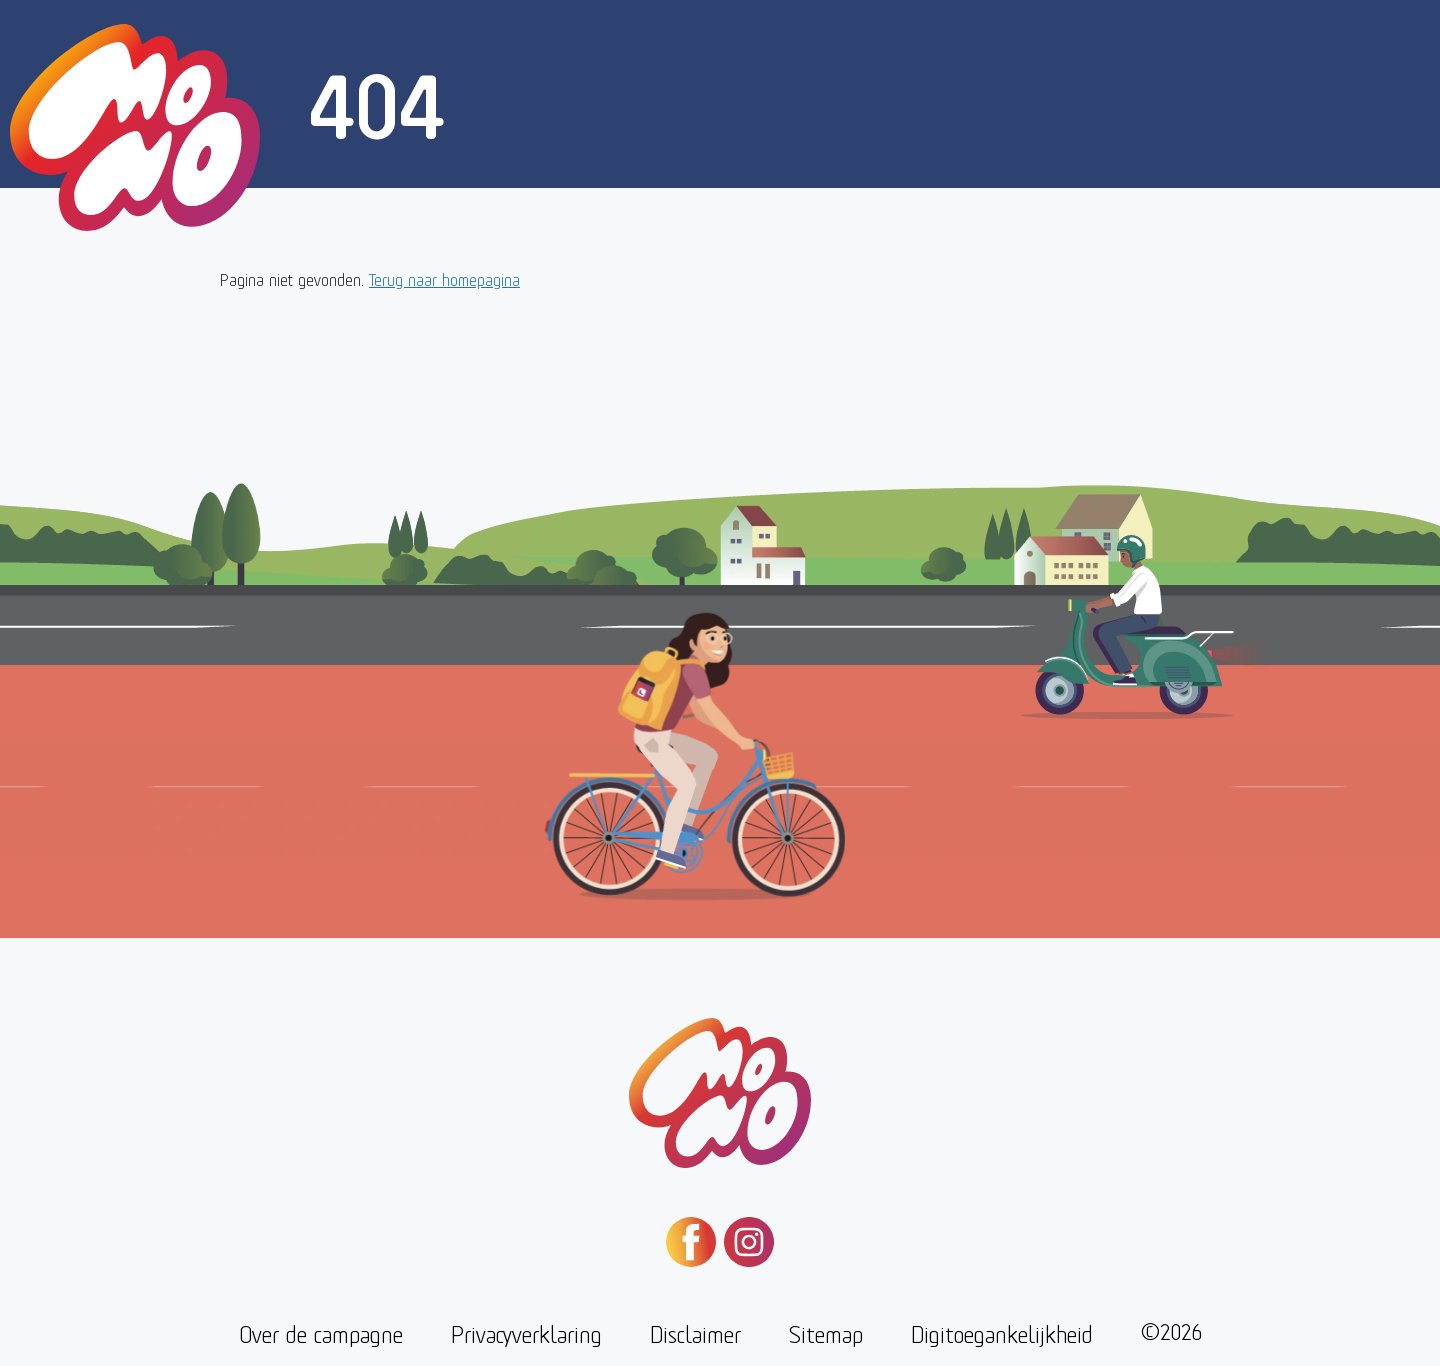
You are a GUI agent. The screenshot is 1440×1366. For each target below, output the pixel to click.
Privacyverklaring (526, 1332)
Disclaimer (695, 1332)
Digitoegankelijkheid (1002, 1332)
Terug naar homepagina (444, 278)
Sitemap (826, 1332)
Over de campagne (321, 1332)
